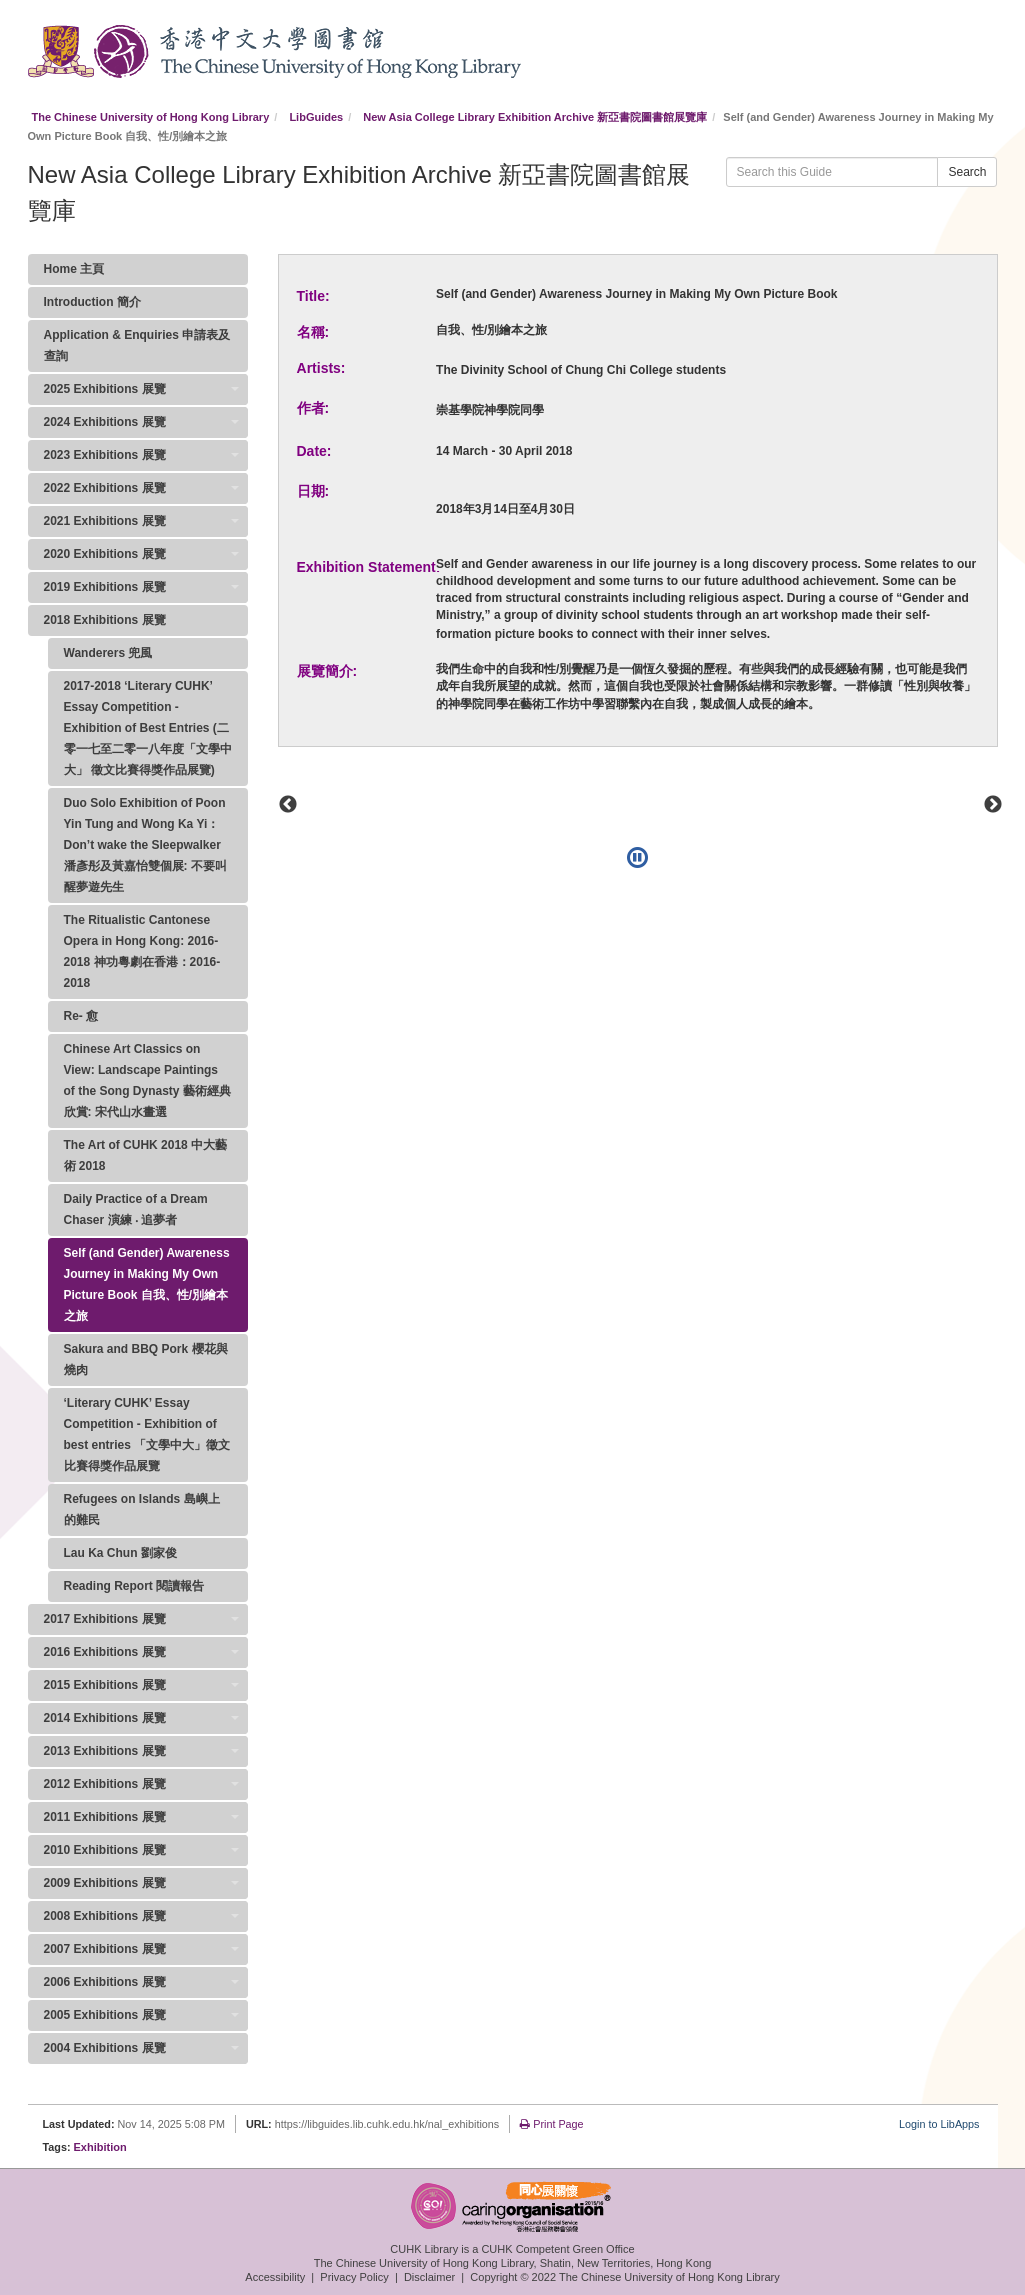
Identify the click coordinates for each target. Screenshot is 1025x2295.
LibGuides (316, 117)
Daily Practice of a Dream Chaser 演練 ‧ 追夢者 (136, 1209)
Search (967, 172)
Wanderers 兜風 (108, 653)
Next (993, 805)
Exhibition (100, 2147)
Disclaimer (429, 2277)
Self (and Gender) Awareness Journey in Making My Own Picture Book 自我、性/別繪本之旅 (147, 1284)
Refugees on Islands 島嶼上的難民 (142, 1509)
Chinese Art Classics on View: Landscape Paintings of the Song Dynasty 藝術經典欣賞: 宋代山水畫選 (147, 1080)
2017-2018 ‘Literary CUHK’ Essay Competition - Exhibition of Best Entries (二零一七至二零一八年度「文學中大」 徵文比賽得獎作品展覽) (148, 728)
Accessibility (275, 2277)
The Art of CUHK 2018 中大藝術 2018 (146, 1155)
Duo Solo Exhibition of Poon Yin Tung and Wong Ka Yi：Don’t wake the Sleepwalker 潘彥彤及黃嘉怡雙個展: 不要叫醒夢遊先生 (145, 845)
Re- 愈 (81, 1016)
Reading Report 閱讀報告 (134, 1586)
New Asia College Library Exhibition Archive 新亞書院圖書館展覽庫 (535, 117)
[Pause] (637, 858)
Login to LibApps (939, 2124)
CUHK (61, 51)
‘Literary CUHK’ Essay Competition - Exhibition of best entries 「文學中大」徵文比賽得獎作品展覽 (147, 1434)
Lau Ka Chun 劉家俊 (120, 1553)
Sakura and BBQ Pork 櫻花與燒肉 (146, 1359)
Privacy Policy (354, 2277)
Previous (288, 805)
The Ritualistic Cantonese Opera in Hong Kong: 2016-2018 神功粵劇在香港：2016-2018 (142, 951)
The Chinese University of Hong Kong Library (151, 117)
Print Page (551, 2124)
